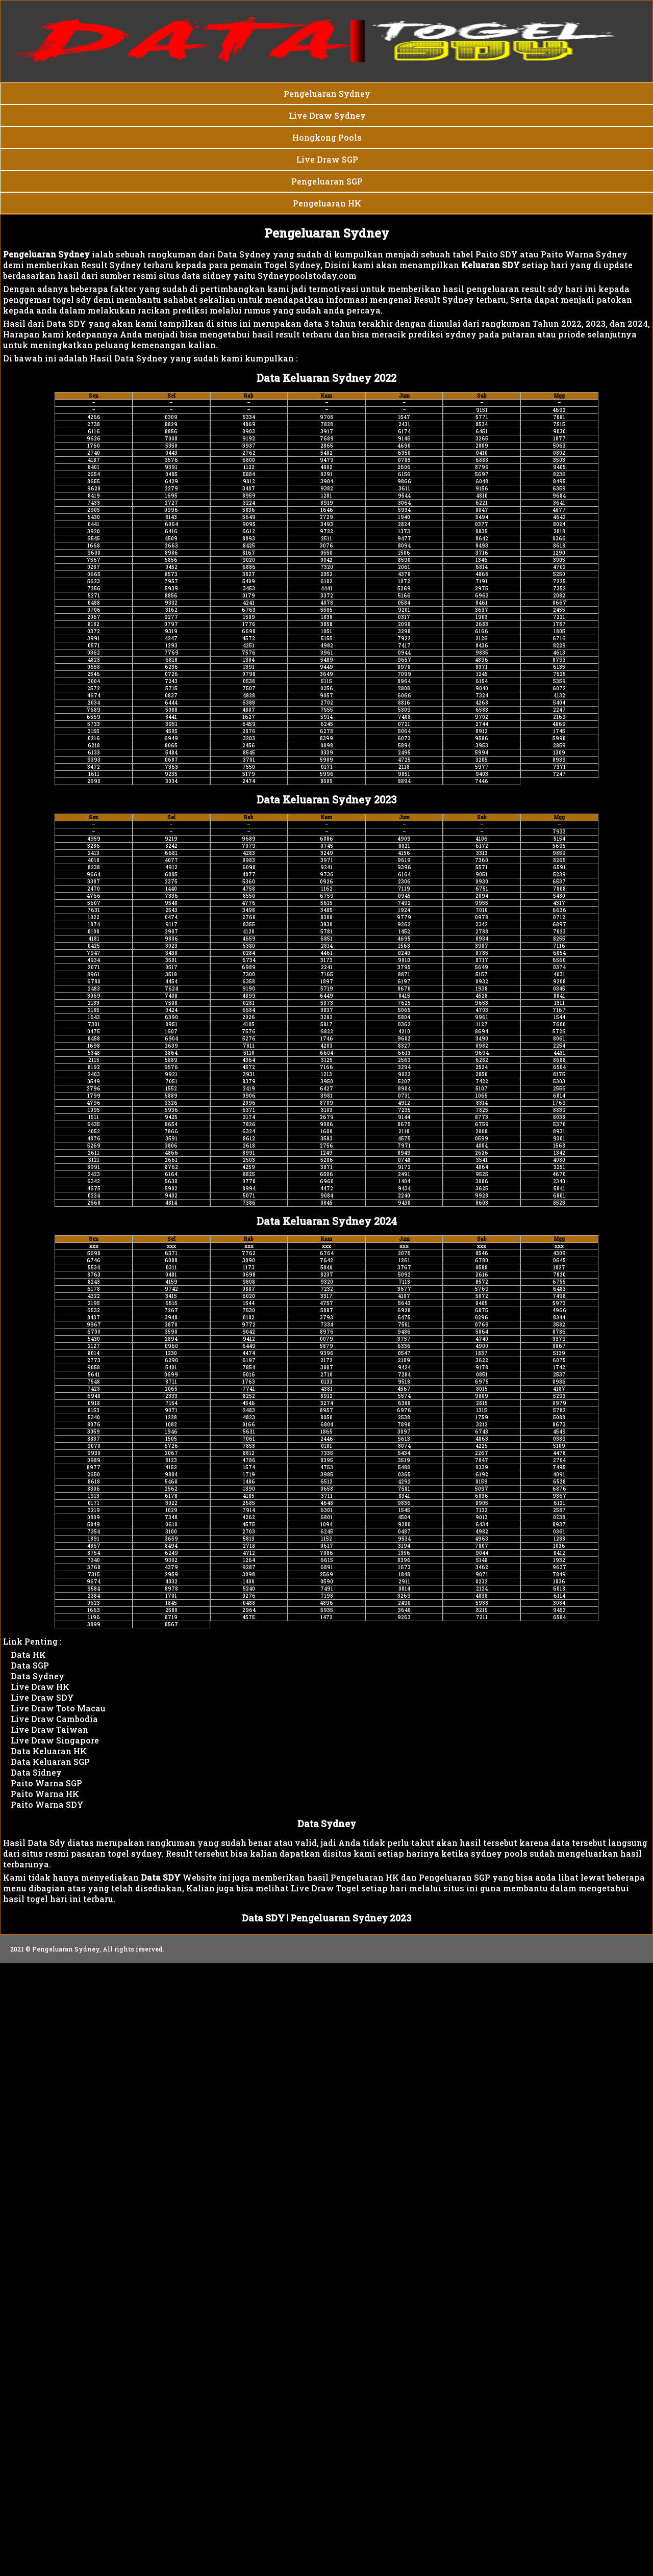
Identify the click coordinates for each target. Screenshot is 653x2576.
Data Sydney (37, 1676)
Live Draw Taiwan (49, 1729)
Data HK (28, 1654)
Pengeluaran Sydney (326, 233)
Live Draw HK (40, 1686)
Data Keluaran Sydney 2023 (326, 799)
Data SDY (263, 1918)
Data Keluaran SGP (50, 1761)
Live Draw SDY (42, 1697)
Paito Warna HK (45, 1793)
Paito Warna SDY (47, 1804)
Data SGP (30, 1665)
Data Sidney (36, 1772)
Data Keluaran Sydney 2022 (326, 377)
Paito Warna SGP (46, 1783)
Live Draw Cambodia (54, 1718)
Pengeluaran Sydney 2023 (350, 1918)
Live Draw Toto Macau (58, 1708)
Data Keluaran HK (49, 1751)
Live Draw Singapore (55, 1740)
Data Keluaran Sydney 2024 (327, 1221)
